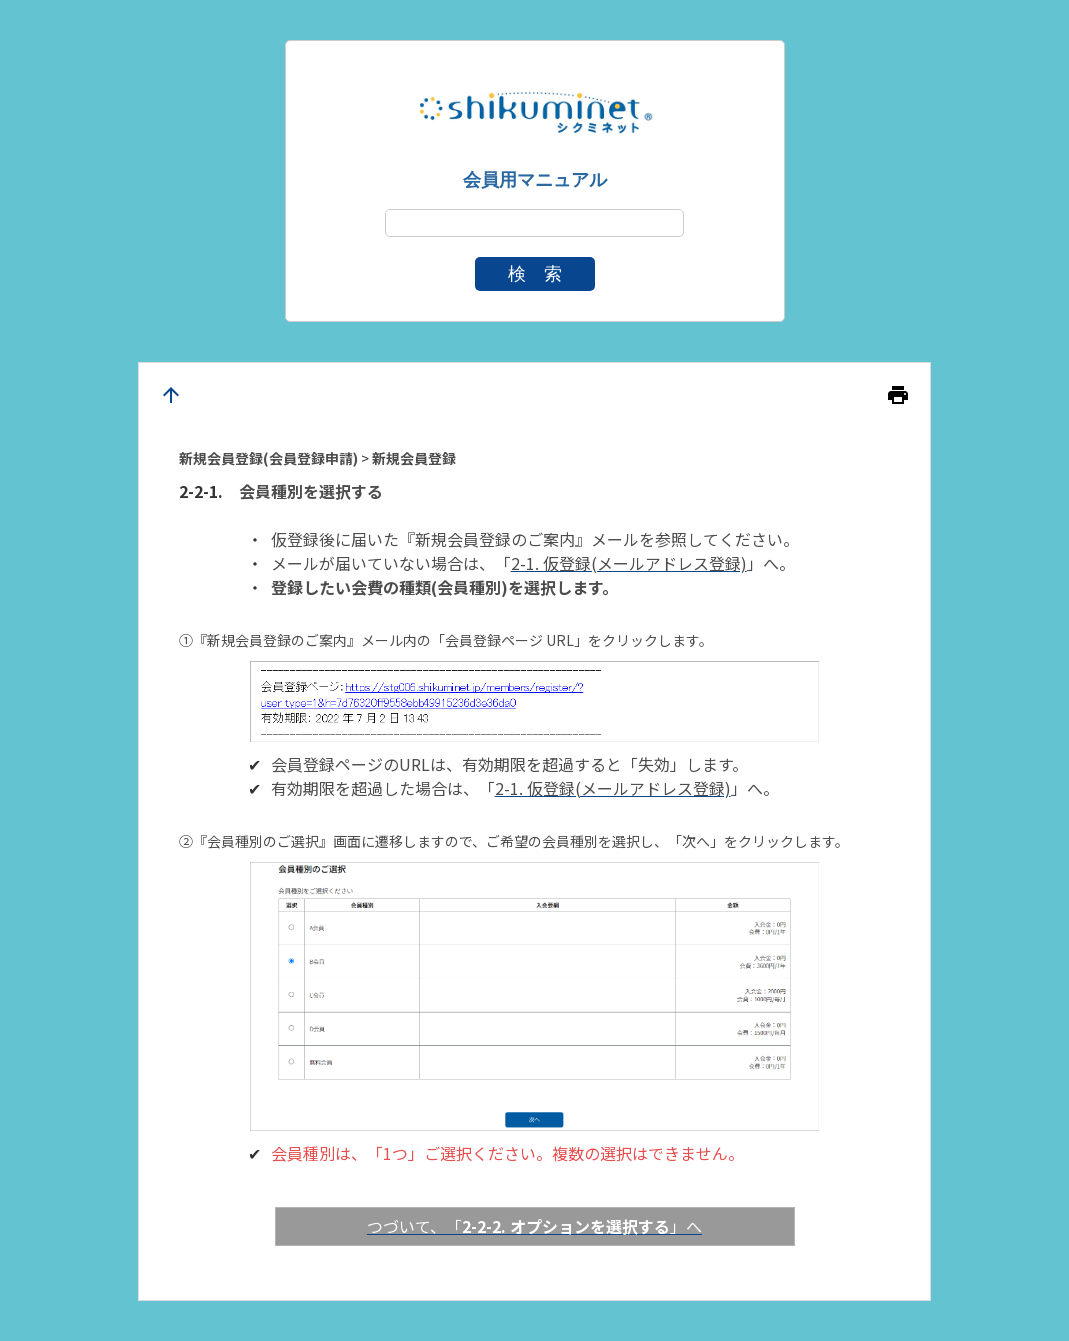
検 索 (535, 274)
